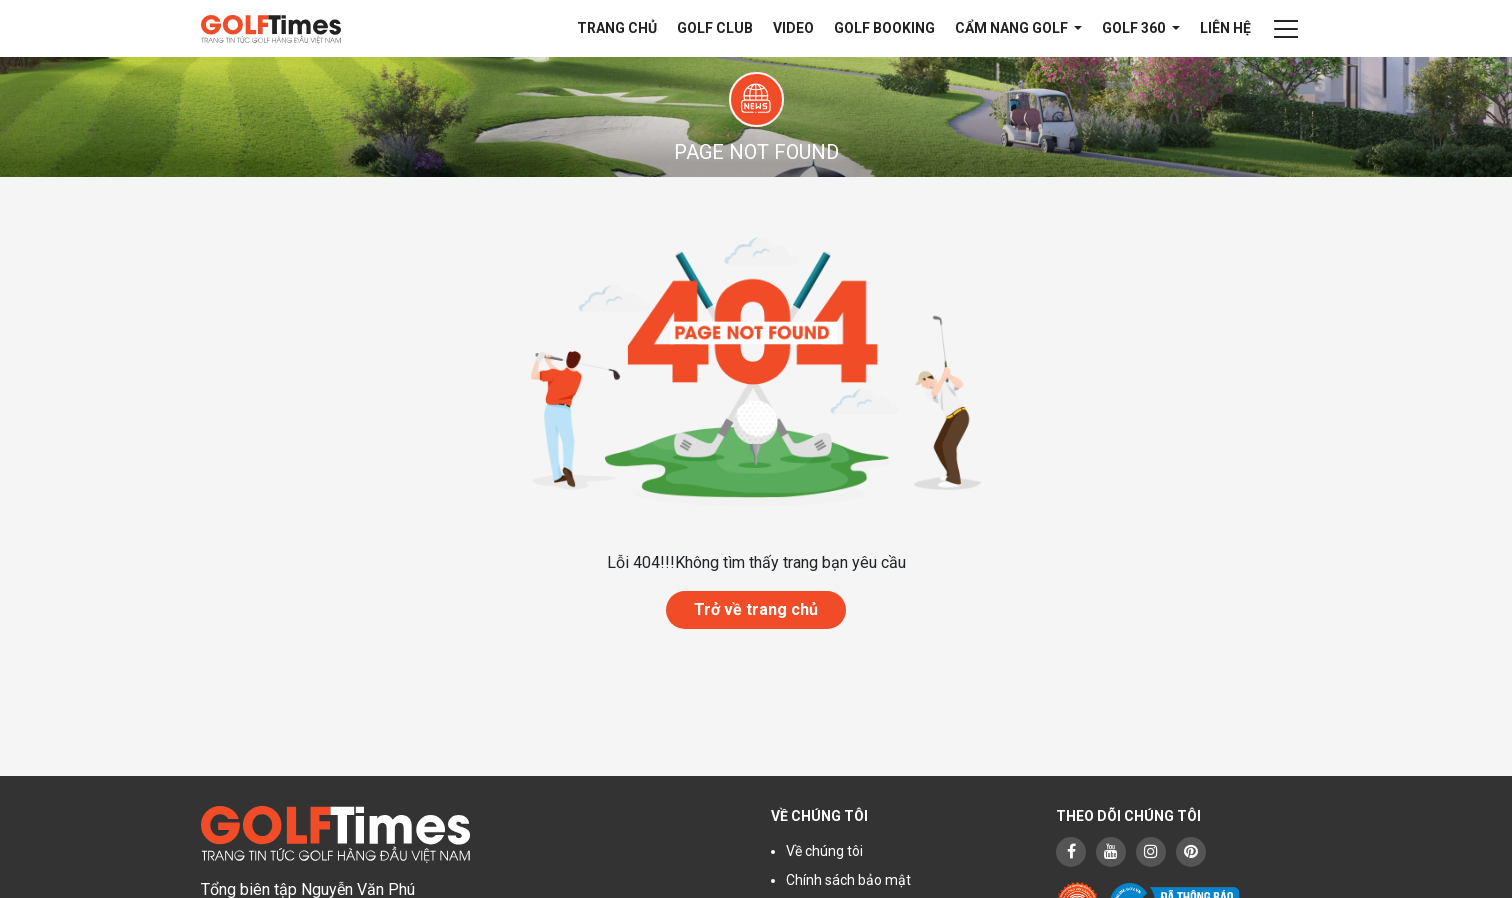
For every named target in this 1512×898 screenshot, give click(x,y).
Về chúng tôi (824, 851)
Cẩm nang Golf (1013, 28)
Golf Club (715, 28)
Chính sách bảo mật (848, 880)
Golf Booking (884, 28)
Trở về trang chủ (756, 609)
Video (793, 28)
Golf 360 (1135, 28)
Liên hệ (1225, 28)
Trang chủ (617, 28)
